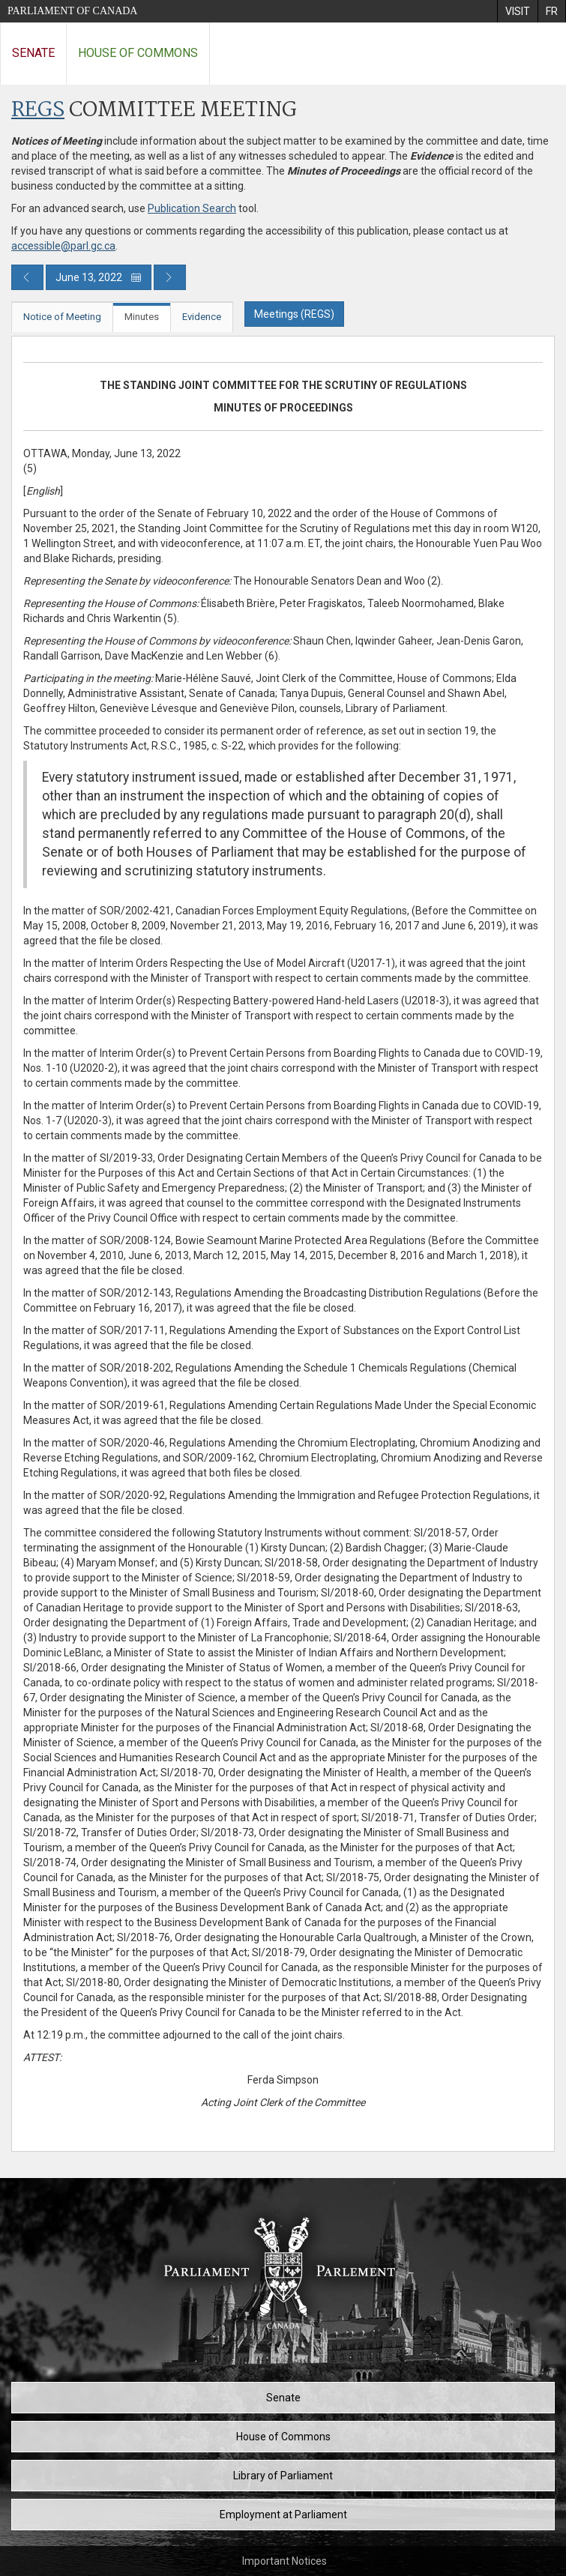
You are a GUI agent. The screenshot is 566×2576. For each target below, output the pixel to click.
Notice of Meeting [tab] (62, 316)
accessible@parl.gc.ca (63, 246)
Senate (33, 53)
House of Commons (138, 53)
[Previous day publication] (27, 277)
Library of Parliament (283, 2476)
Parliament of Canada (72, 10)
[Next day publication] (170, 277)
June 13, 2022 (98, 277)
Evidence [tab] (201, 316)
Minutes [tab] (141, 316)
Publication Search (192, 208)
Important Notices (284, 2561)
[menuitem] (517, 11)
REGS (37, 110)
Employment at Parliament (283, 2515)
